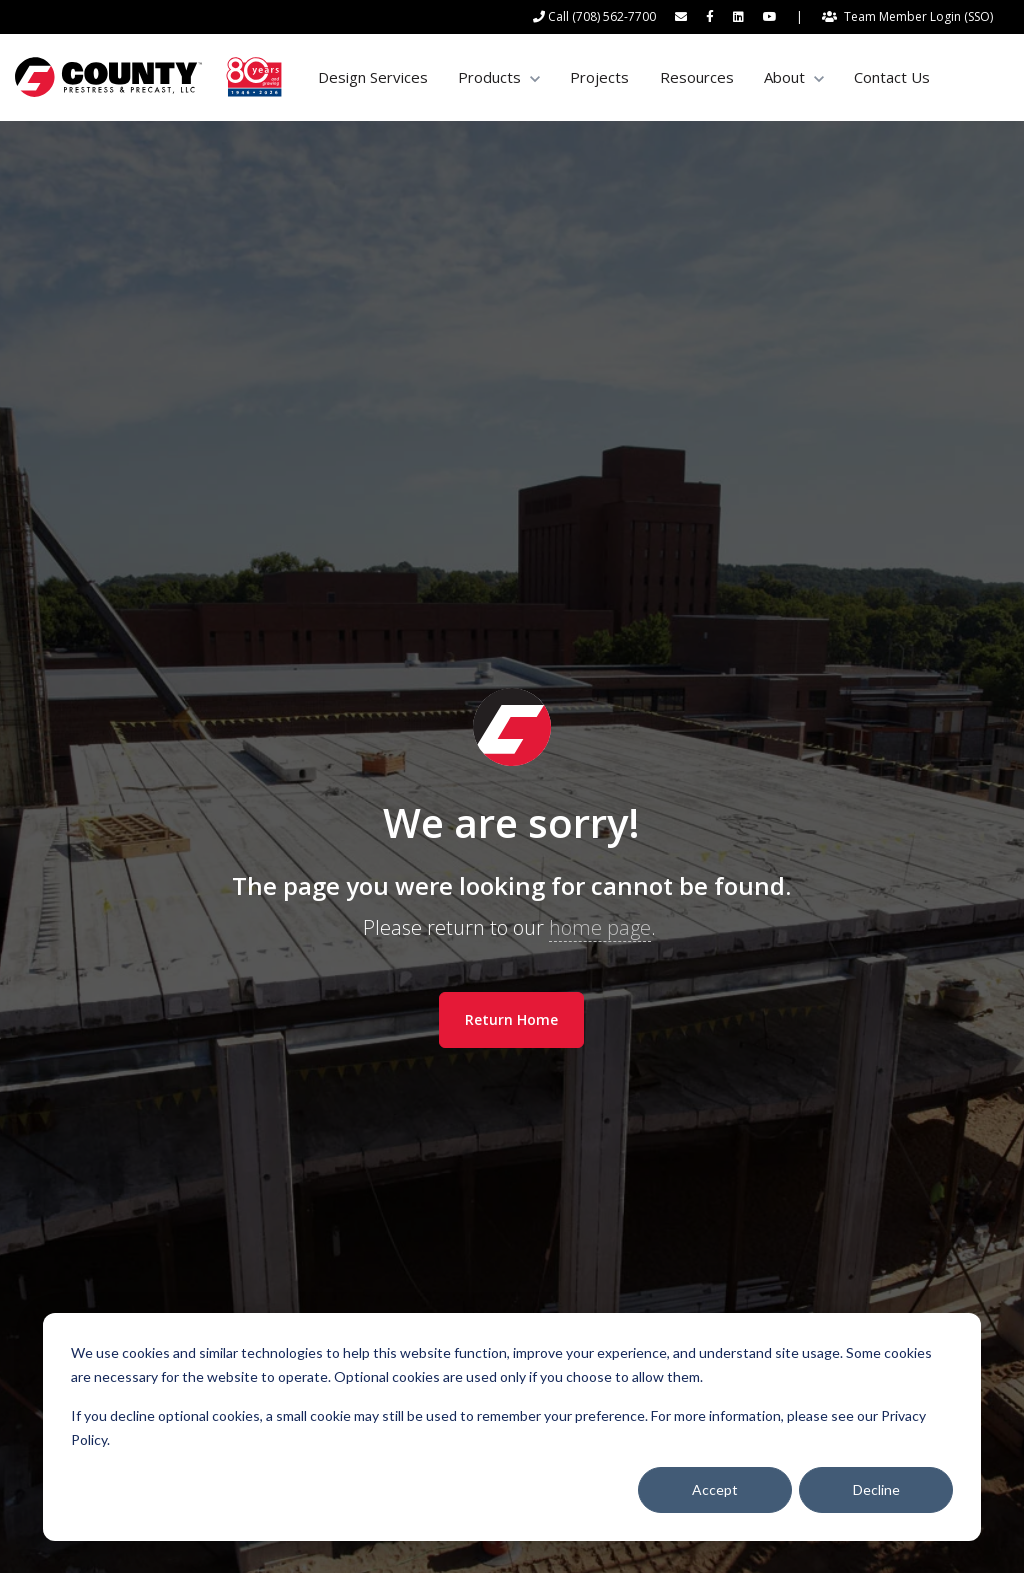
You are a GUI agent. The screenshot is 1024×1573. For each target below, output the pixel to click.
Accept (715, 1489)
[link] (148, 76)
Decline (876, 1489)
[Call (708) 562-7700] (594, 17)
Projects (599, 77)
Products (489, 77)
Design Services (373, 77)
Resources (697, 77)
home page (600, 927)
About (784, 77)
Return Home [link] (511, 1019)
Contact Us (892, 77)
